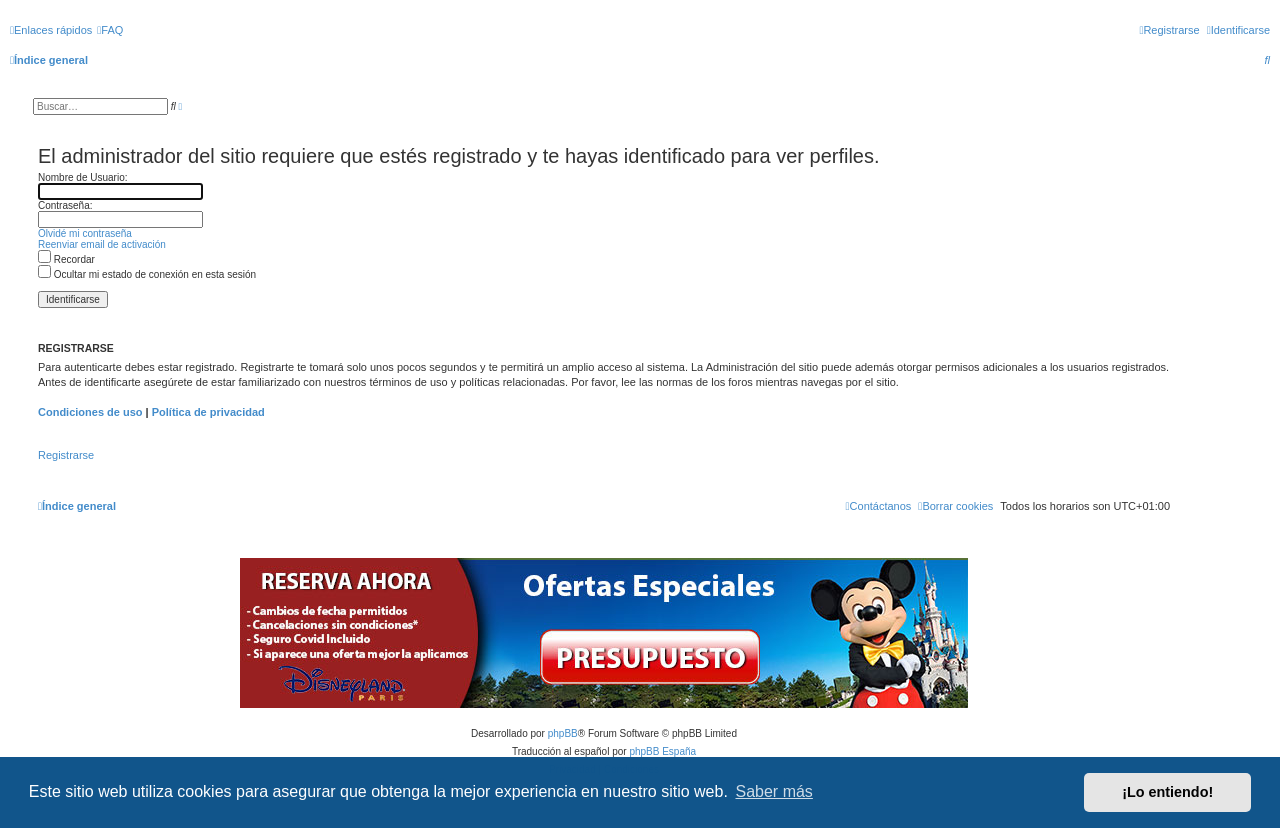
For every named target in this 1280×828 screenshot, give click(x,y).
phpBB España (662, 751)
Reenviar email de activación (102, 244)
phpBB (563, 733)
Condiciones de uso (90, 412)
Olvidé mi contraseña (85, 233)
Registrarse (66, 455)
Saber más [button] (774, 791)
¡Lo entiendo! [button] (1167, 792)
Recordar (66, 259)
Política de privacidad (208, 412)
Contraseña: (65, 205)
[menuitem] (110, 30)
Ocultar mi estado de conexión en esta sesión (147, 274)
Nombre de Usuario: (82, 177)
